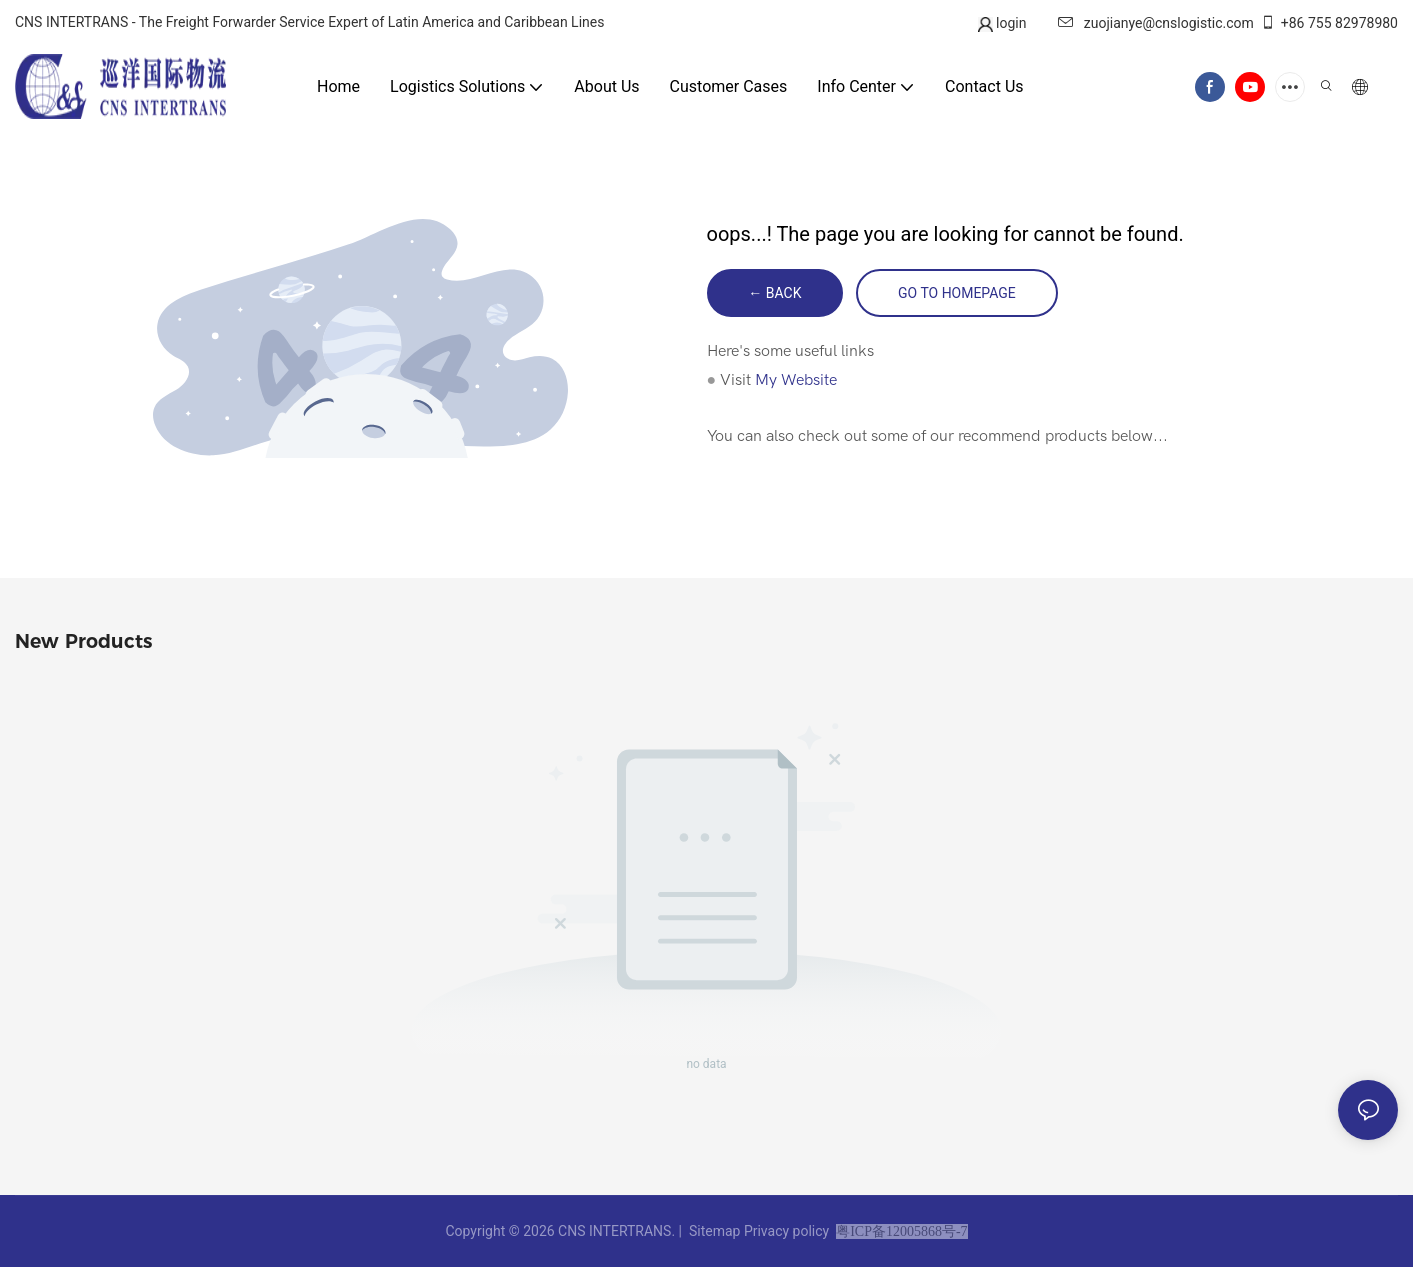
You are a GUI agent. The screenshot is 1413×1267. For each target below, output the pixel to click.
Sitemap (714, 1231)
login (1010, 23)
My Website (796, 380)
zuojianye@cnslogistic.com (1156, 23)
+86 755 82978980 (1329, 23)
